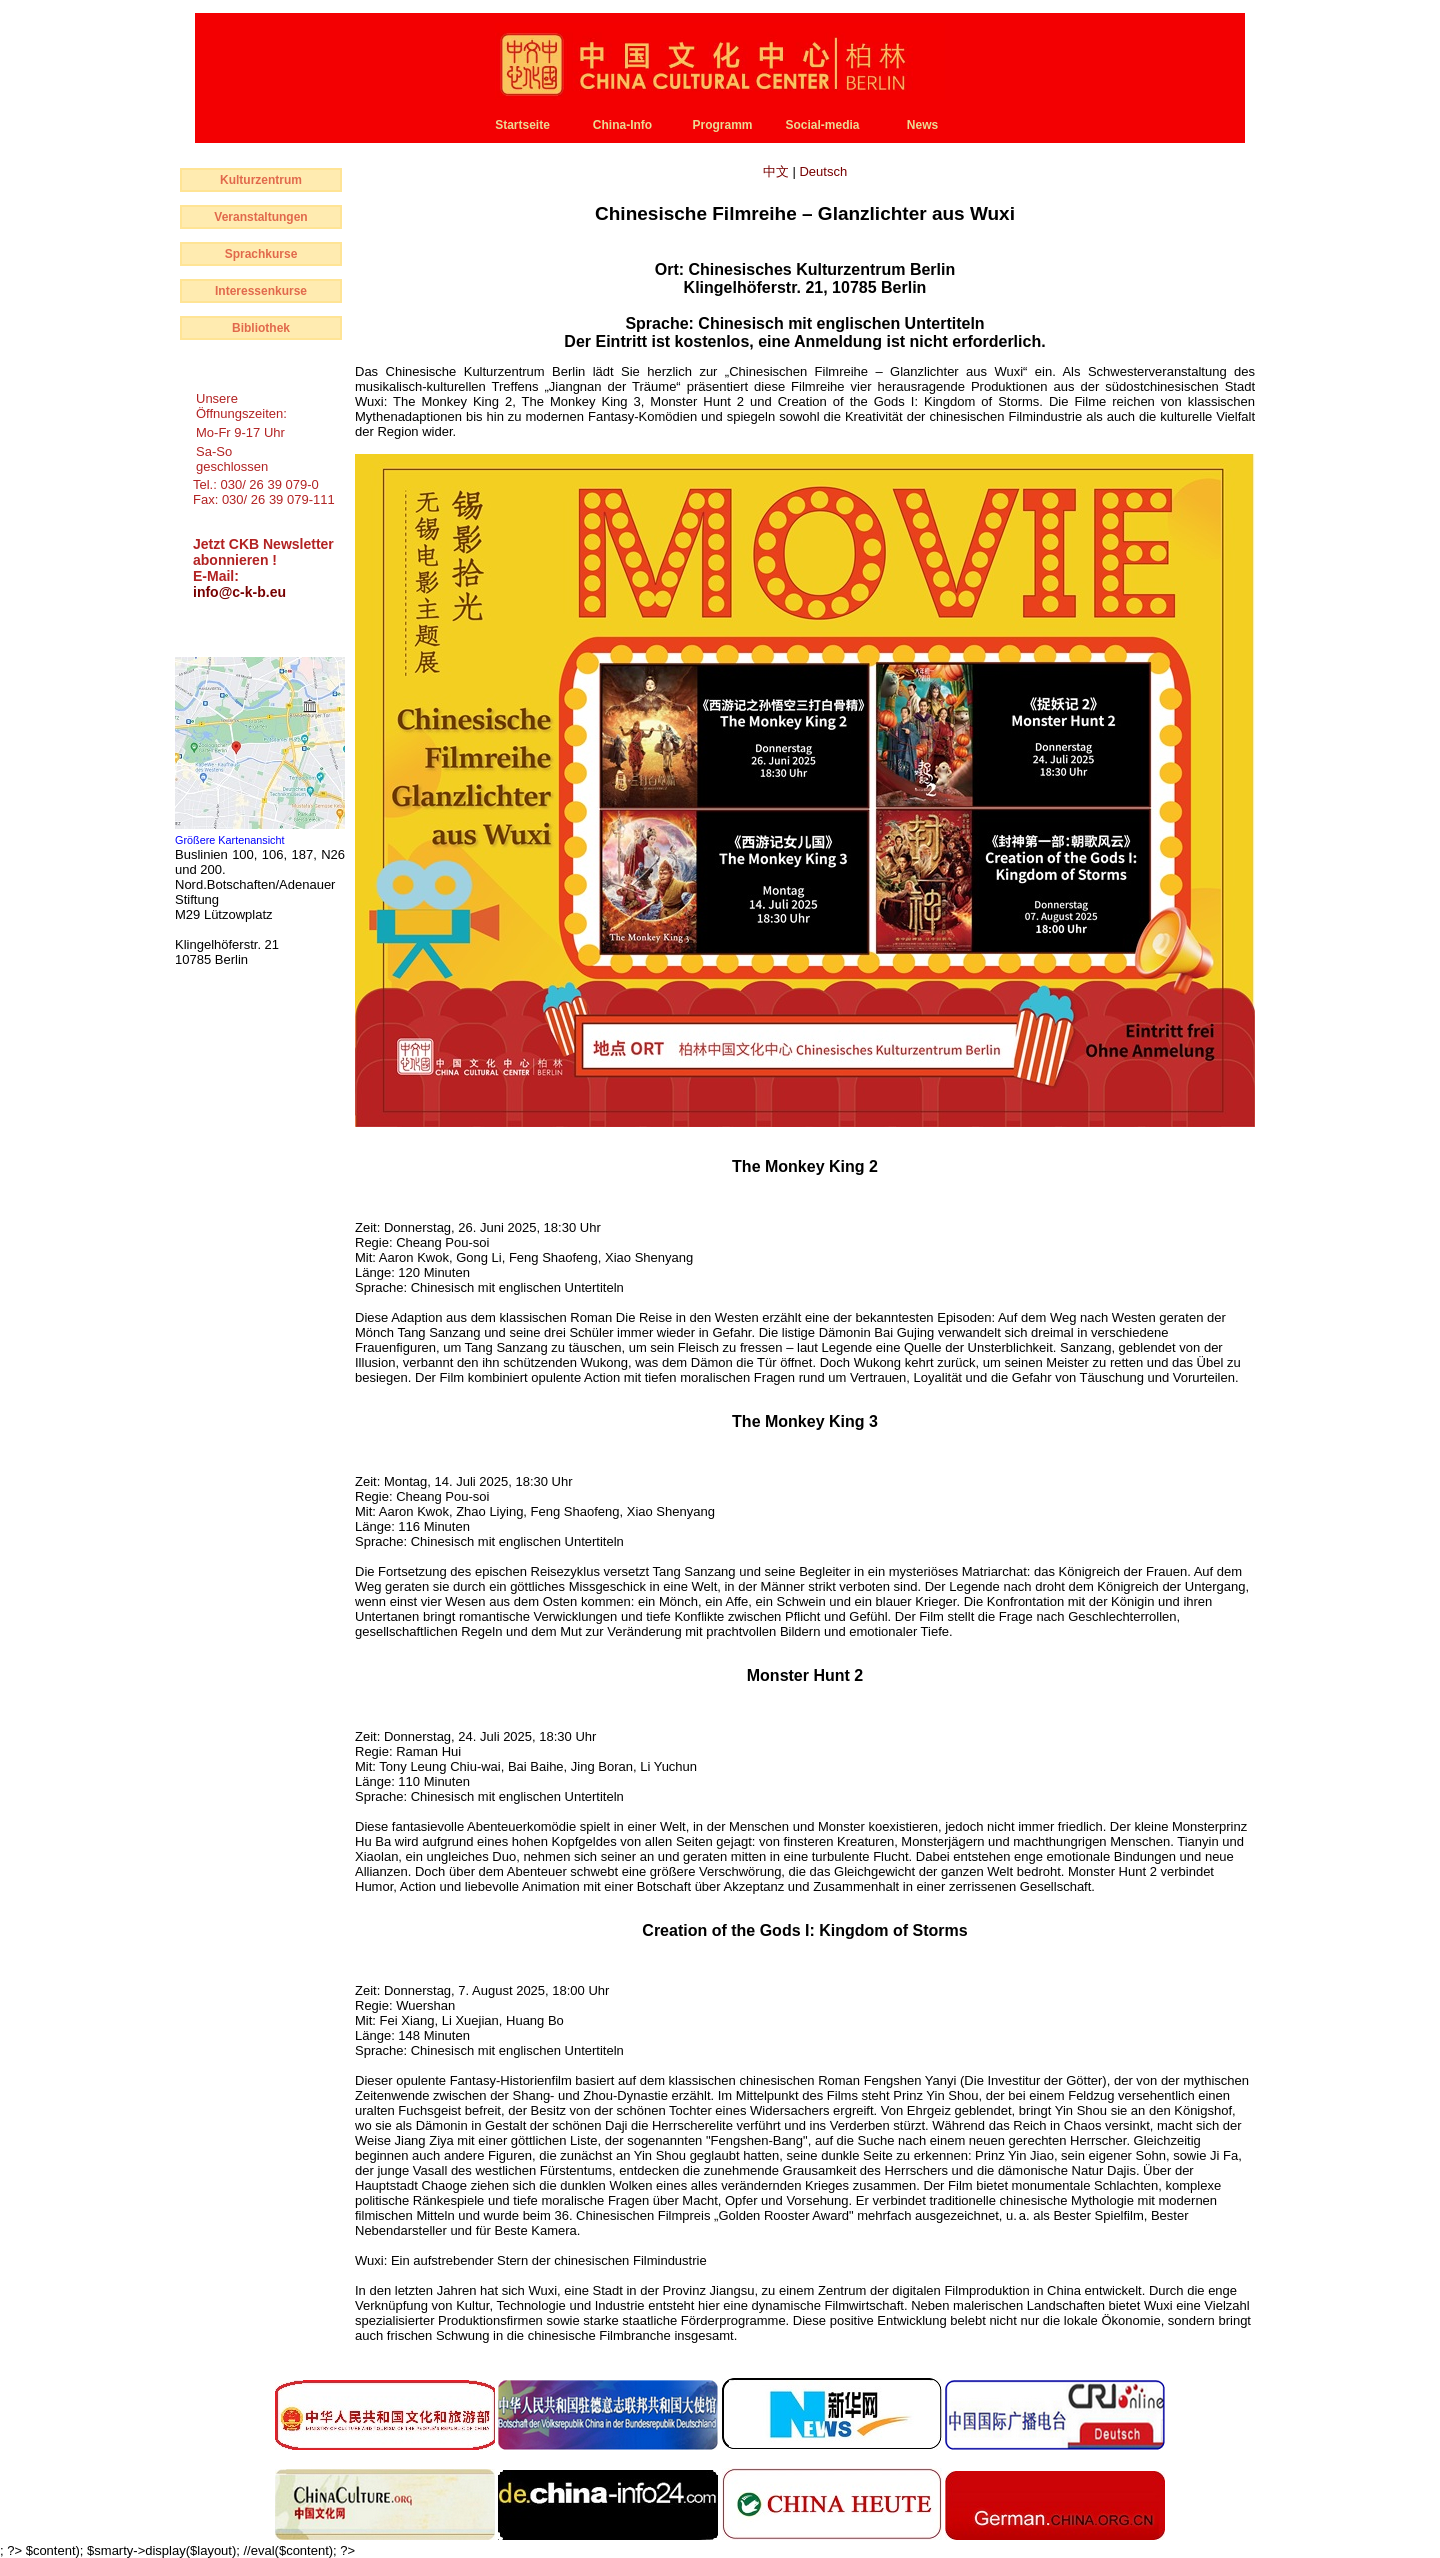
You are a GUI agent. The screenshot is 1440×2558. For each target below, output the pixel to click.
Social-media (822, 125)
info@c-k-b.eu (239, 592)
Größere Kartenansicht (230, 840)
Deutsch (823, 171)
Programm (722, 125)
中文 (778, 171)
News (922, 125)
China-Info (622, 125)
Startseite (522, 125)
